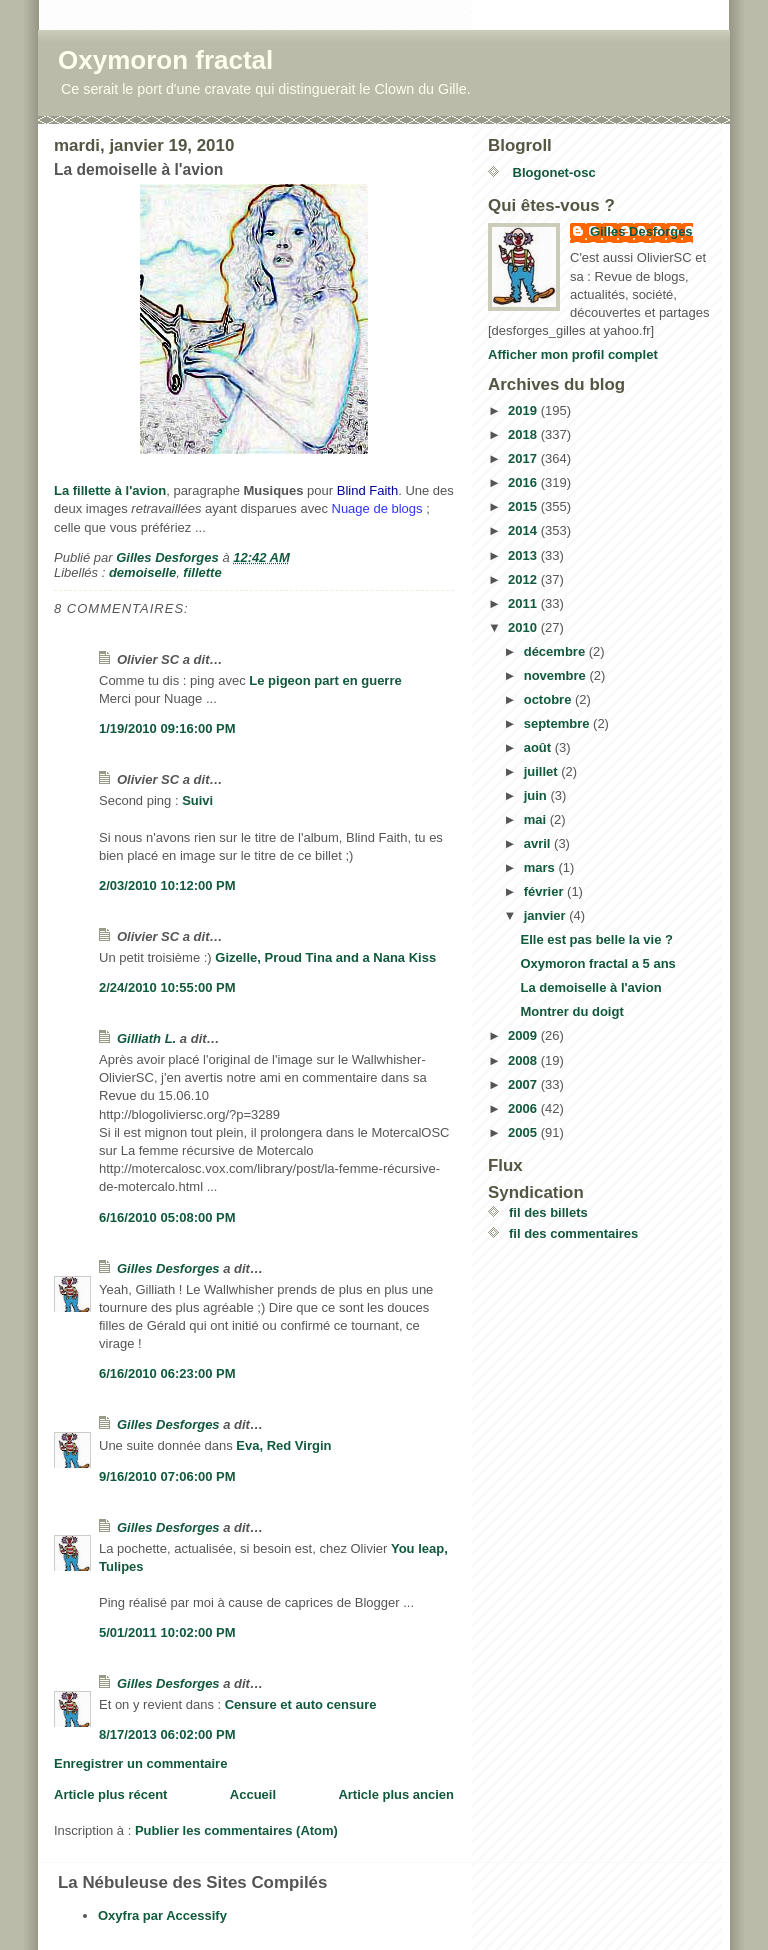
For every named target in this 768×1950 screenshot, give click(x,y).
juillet (543, 771)
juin (537, 795)
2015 (524, 506)
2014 (524, 530)
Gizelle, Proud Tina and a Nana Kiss (325, 957)
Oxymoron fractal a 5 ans (597, 963)
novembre (557, 675)
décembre (556, 651)
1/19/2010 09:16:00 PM (167, 728)
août (539, 747)
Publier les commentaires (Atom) (236, 1830)
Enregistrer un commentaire (140, 1763)
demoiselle (142, 572)
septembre (558, 723)
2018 (524, 434)
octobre (549, 699)
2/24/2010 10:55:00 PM (167, 987)
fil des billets (548, 1212)
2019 (524, 410)
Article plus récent (110, 1794)
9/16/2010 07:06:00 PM (167, 1476)
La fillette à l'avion (110, 490)
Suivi (197, 800)
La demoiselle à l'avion (590, 987)
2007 (524, 1084)
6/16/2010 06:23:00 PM (167, 1373)
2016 (524, 482)
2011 (524, 603)
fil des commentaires (573, 1233)
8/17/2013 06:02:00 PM (167, 1734)
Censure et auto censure (301, 1704)
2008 (524, 1060)
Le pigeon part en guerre (325, 680)
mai (537, 819)
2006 (524, 1108)
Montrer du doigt (571, 1011)
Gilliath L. (146, 1038)
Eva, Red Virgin (283, 1445)
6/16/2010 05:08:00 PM (167, 1217)
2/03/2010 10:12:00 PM (167, 885)
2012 (524, 579)
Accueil (253, 1794)
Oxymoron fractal (165, 60)
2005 (524, 1132)
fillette (202, 572)
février (545, 891)
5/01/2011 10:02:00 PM (167, 1632)
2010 (524, 627)
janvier (547, 915)
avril (539, 843)
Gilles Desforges (168, 1268)
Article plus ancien (396, 1794)
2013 (524, 555)
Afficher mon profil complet (573, 354)
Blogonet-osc (552, 172)
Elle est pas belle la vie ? (596, 939)
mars (541, 867)
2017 (524, 458)
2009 (524, 1035)
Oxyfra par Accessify (162, 1915)
